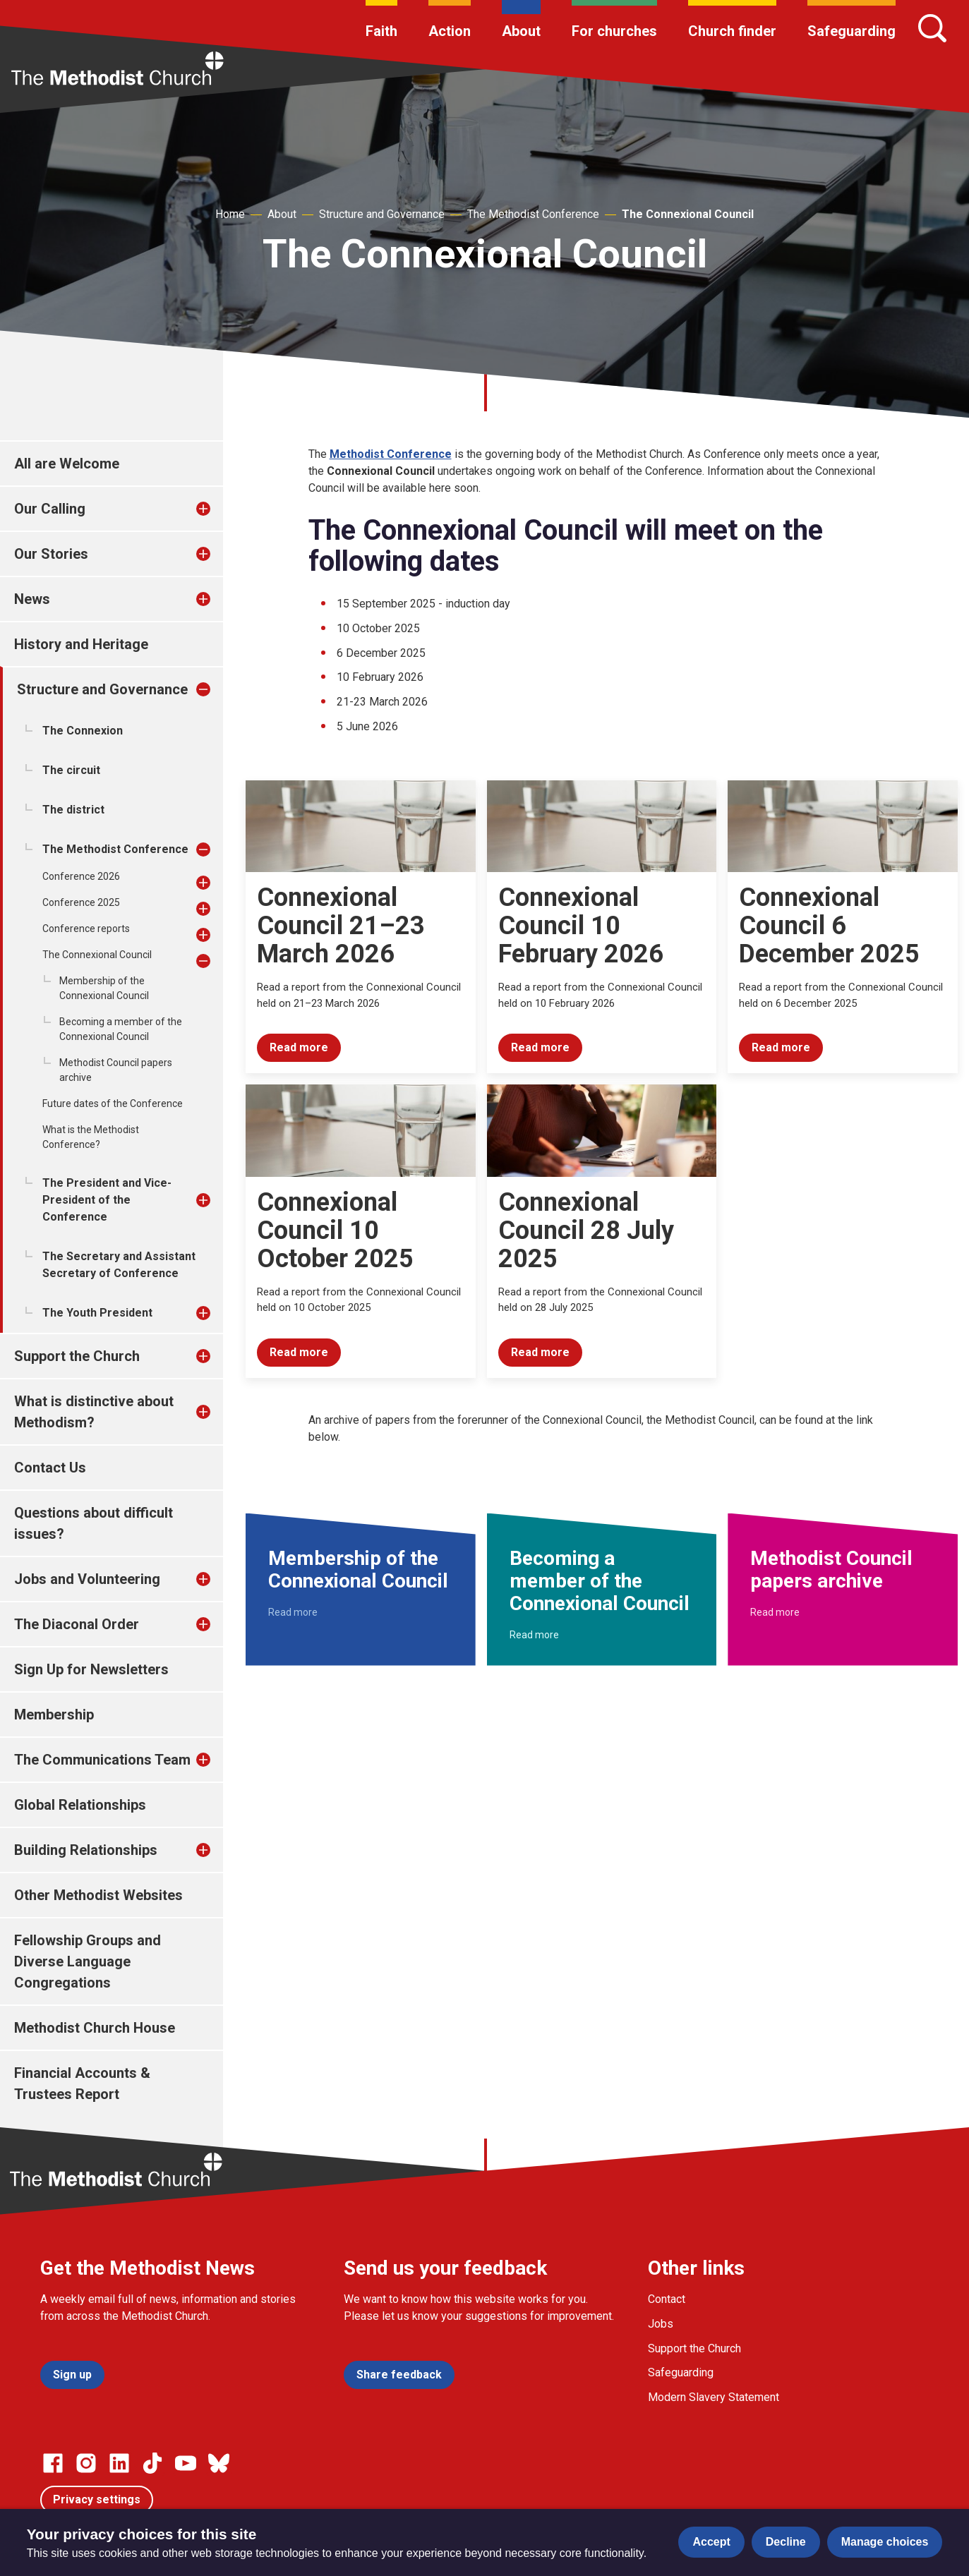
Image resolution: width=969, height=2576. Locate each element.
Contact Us (50, 1467)
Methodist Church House (94, 2027)
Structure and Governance (382, 214)
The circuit (71, 770)
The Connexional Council (688, 214)
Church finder (732, 31)
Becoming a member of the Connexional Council (120, 1029)
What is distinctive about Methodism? (94, 1412)
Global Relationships (80, 1804)
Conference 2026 (81, 876)
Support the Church (77, 1356)
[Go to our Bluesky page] (218, 2463)
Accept (711, 2542)
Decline (786, 2542)
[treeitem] (218, 509)
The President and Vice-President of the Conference (106, 1199)
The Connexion (82, 730)
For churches (614, 31)
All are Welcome (66, 463)
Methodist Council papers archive (115, 1070)
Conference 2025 (81, 902)
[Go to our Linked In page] (119, 2463)
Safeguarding (851, 31)
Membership (54, 1714)
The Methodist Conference (533, 214)
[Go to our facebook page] (53, 2463)
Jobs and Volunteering (87, 1579)
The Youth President (97, 1312)
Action (449, 31)
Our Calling (49, 508)
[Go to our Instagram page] (86, 2463)
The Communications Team (102, 1759)
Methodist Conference (391, 454)
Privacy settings (96, 2499)
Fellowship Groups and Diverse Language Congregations (87, 1961)
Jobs (660, 2323)
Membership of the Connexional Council (104, 988)
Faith (381, 31)
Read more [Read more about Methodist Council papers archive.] (775, 1612)
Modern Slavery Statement (713, 2397)
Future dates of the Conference (112, 1103)
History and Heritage (81, 644)
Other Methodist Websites (98, 1895)
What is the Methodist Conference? (90, 1137)
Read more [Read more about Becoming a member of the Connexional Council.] (534, 1634)
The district (73, 809)
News (32, 599)
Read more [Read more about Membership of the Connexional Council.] (293, 1612)
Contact (666, 2299)
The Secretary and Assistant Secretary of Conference (118, 1265)
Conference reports (86, 928)
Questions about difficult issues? (93, 1523)
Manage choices (885, 2542)
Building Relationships (85, 1850)
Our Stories (51, 553)
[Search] (932, 28)
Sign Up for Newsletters (91, 1669)
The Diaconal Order (76, 1624)
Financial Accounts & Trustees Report (82, 2083)
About (521, 31)
